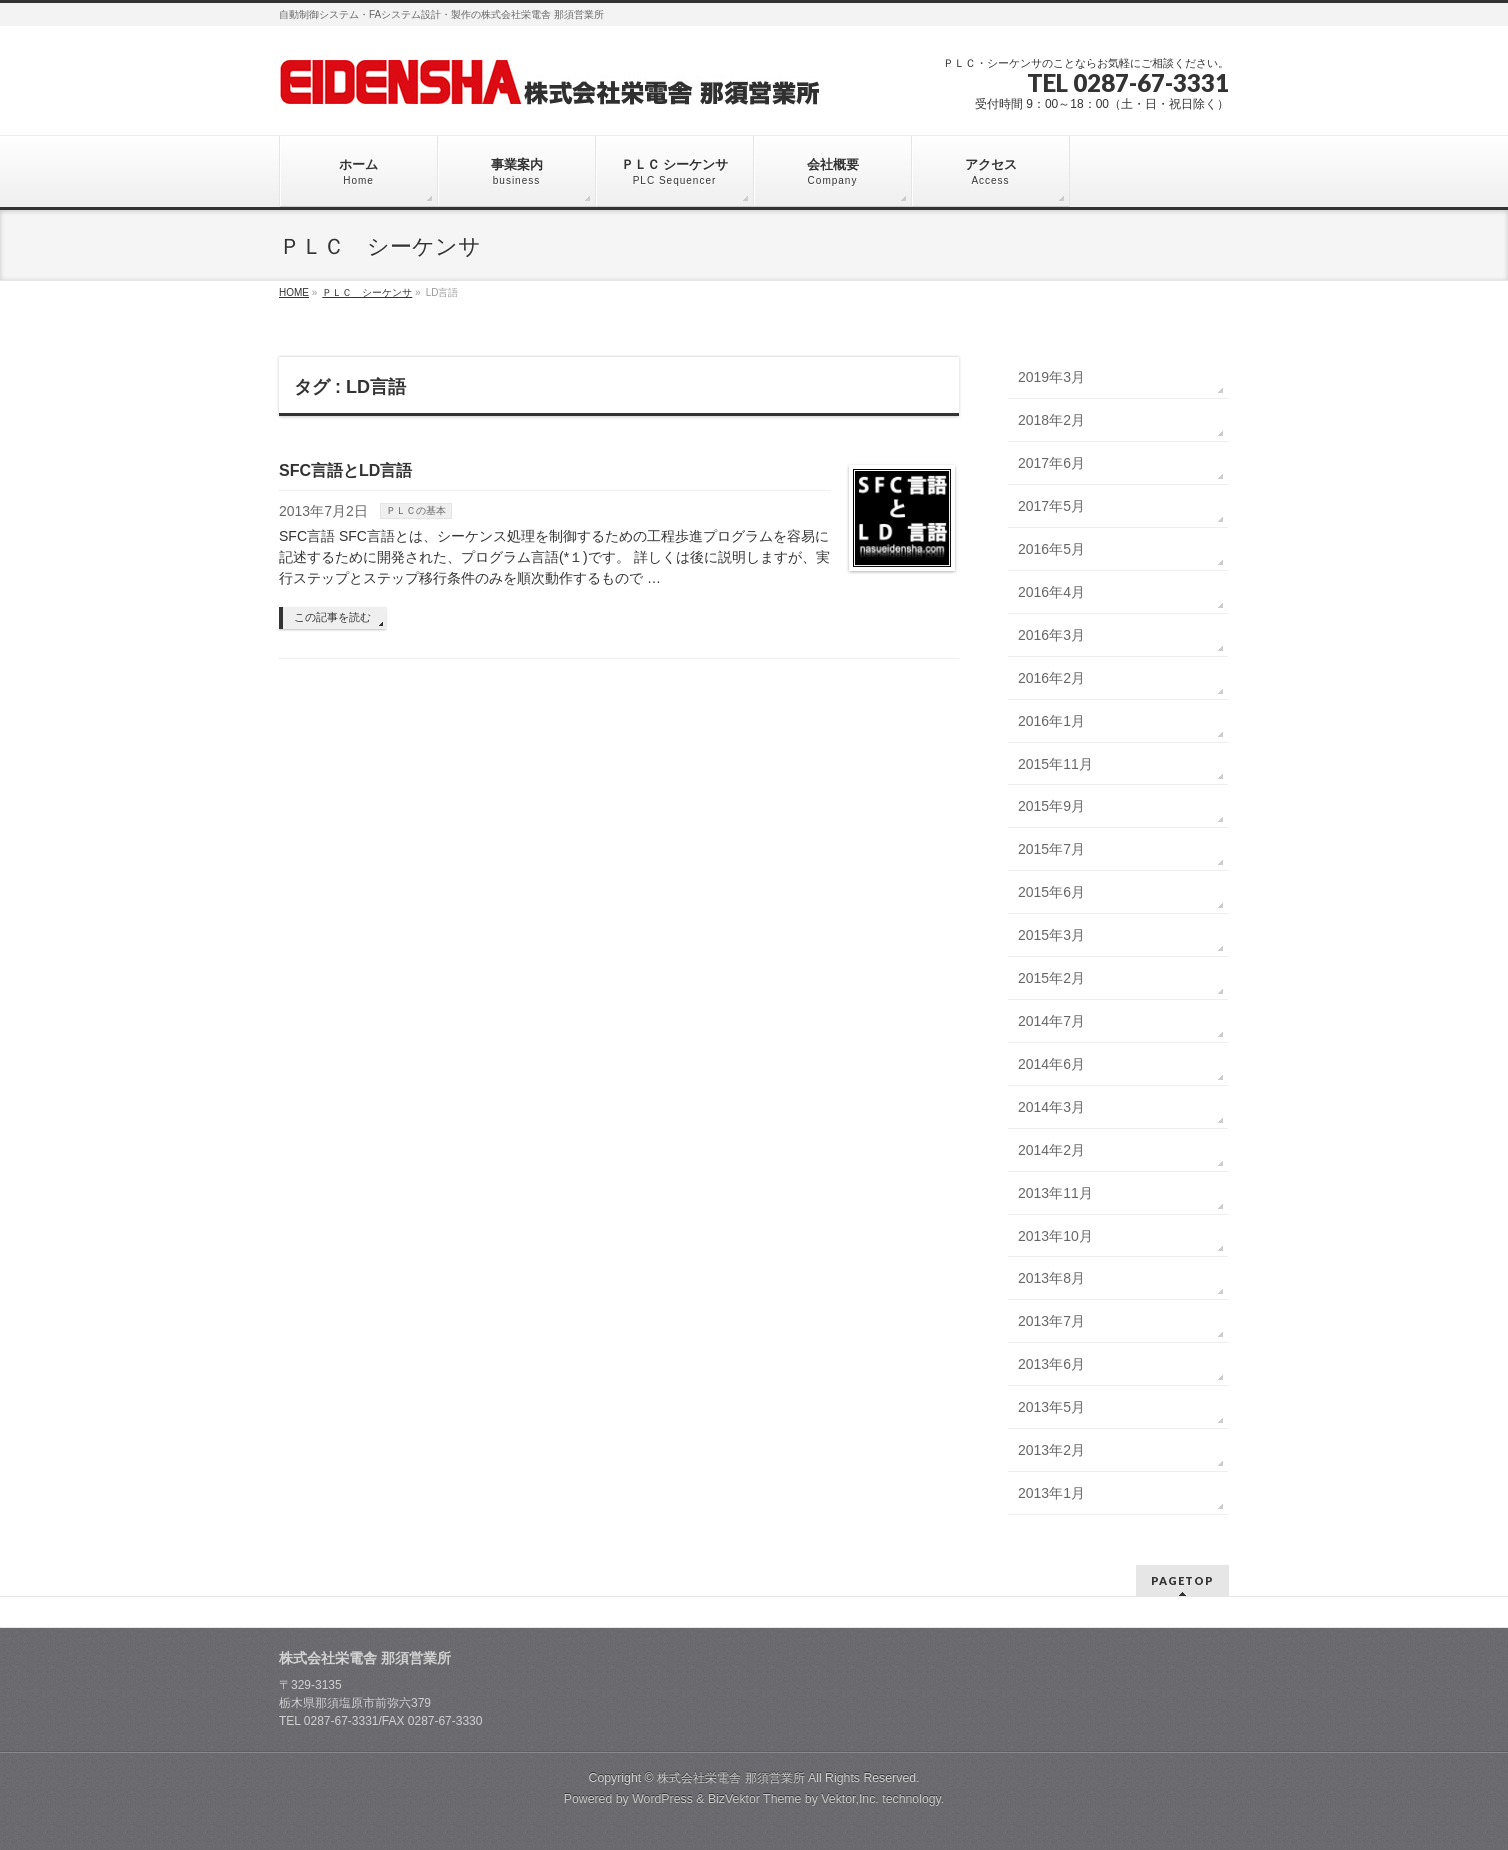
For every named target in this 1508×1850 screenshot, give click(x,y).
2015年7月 (1051, 849)
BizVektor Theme (755, 1799)
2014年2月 (1051, 1150)
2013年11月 (1055, 1193)
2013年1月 (1051, 1493)
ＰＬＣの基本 (416, 510)
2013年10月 (1055, 1236)
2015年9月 (1051, 806)
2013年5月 (1051, 1407)
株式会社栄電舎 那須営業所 (730, 1778)
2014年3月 (1051, 1107)
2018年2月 (1051, 420)
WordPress (662, 1799)
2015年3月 (1051, 935)
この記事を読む (332, 617)
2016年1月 (1051, 721)
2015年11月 (1055, 764)
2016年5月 (1051, 549)
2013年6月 (1051, 1364)
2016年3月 (1051, 635)
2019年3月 (1051, 377)
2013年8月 (1051, 1278)
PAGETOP (1182, 1580)
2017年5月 (1051, 506)
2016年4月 (1051, 592)
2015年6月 (1051, 892)
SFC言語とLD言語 (345, 470)
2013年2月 (1051, 1450)
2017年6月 (1051, 463)
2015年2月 (1051, 978)
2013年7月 (1051, 1321)
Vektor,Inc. (850, 1799)
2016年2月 (1051, 678)
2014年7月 (1051, 1021)
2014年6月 (1051, 1064)
